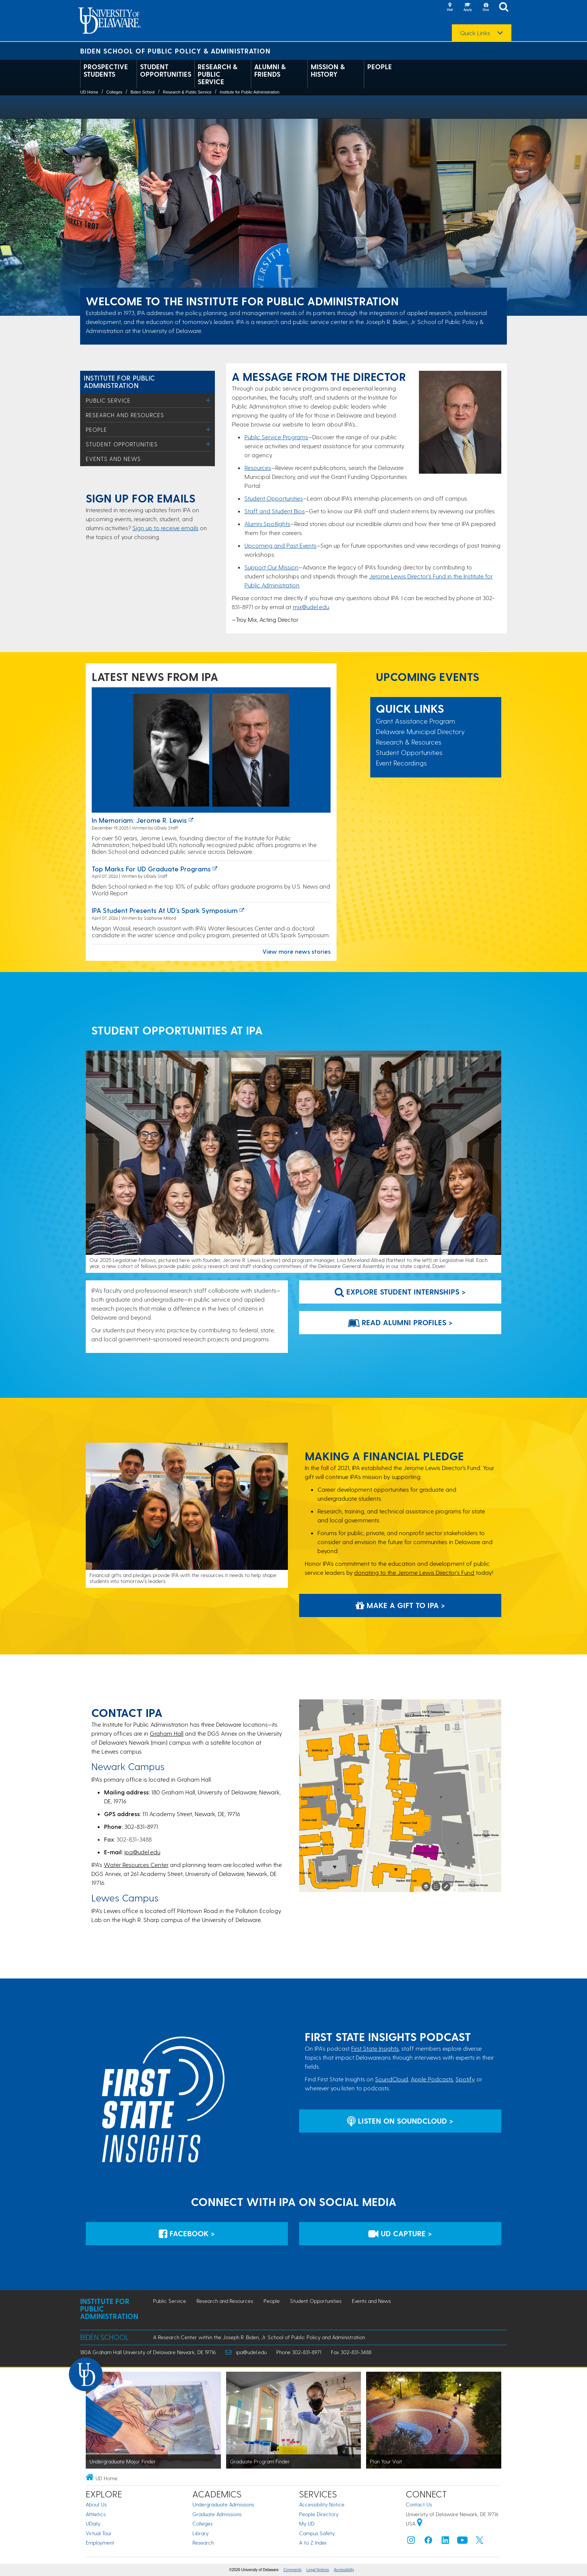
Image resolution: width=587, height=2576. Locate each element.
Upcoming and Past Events (280, 545)
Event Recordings (401, 763)
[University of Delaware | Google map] (419, 2523)
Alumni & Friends (270, 70)
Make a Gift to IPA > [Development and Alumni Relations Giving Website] (400, 1605)
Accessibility (344, 2570)
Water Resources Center (136, 1864)
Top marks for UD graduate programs (151, 869)
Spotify (465, 2079)
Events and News (113, 458)
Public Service (108, 400)
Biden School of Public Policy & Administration (175, 51)
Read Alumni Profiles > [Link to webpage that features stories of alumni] (400, 1322)
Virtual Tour (99, 2533)
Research (203, 2542)
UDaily (93, 2523)
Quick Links (475, 33)
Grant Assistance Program (415, 721)
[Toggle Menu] (208, 400)
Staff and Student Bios (274, 510)
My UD (306, 2523)
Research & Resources (408, 742)
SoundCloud (391, 2079)
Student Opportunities (165, 70)
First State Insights (375, 2048)
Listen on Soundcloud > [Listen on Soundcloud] (400, 2120)
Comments (292, 2570)
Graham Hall (166, 1733)
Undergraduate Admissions (223, 2504)
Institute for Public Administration (250, 92)
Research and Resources (125, 415)
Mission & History (328, 70)
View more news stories (296, 951)
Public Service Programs (276, 436)
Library (200, 2533)
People (379, 66)
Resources (257, 467)
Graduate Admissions (216, 2514)
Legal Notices (317, 2570)
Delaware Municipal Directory (420, 731)
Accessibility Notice (321, 2504)
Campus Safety (317, 2533)
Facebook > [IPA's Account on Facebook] (187, 2233)
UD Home (89, 92)
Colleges (114, 92)
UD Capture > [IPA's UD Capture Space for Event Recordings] (400, 2233)
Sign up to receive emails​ (165, 527)
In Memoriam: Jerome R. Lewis (139, 820)
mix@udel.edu (311, 606)
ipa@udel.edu (142, 1851)
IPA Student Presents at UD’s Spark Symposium (165, 910)
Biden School (142, 92)
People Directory (318, 2514)
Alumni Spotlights (267, 523)
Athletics (96, 2514)
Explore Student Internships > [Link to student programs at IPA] (400, 1291)
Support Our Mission (271, 567)
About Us (96, 2504)
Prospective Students (105, 70)
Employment (100, 2542)
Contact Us (419, 2504)
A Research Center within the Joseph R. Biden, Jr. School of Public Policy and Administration (259, 2337)
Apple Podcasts (432, 2079)
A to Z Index (313, 2542)
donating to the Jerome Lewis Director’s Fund (414, 1572)
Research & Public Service (217, 74)
